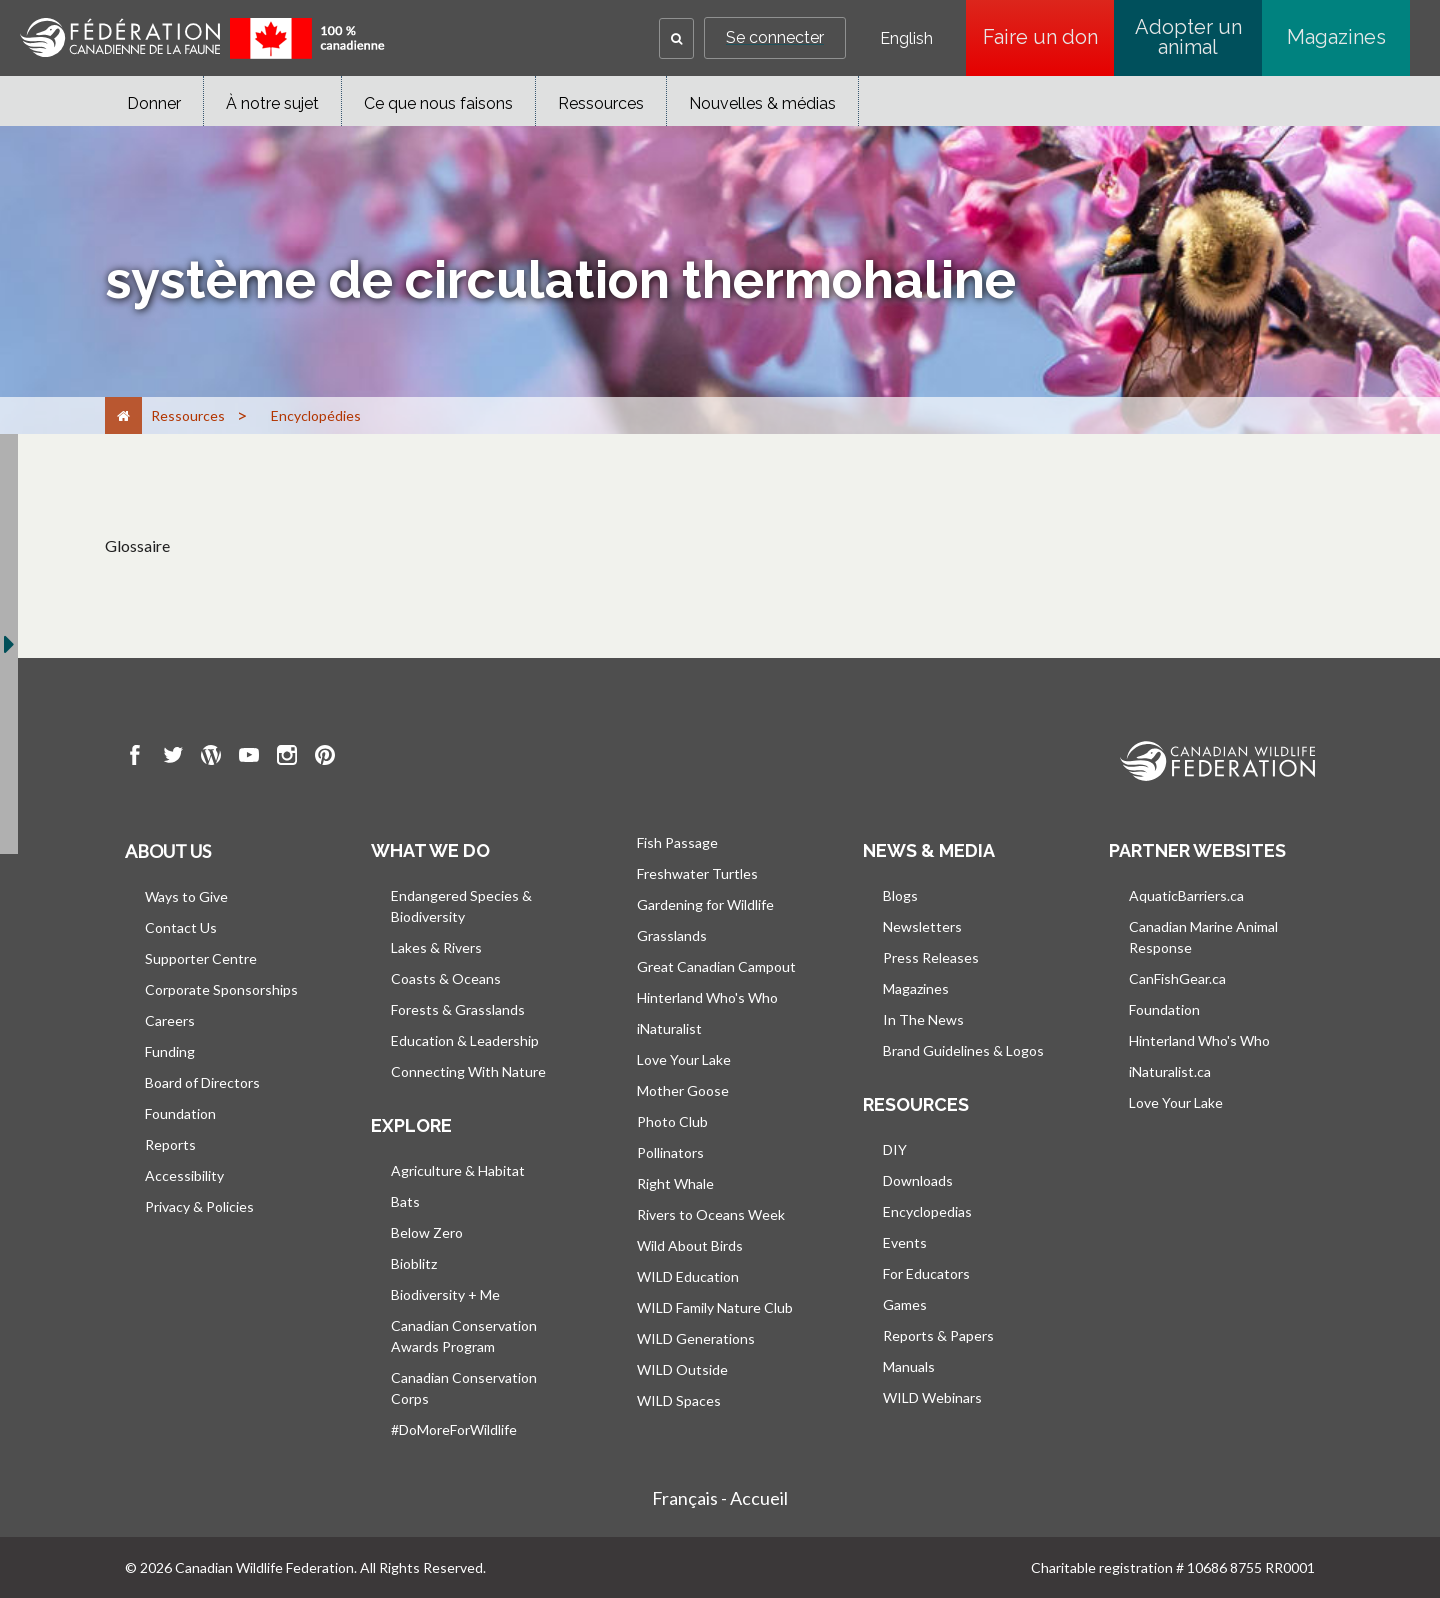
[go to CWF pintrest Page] (325, 758)
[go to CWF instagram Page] (287, 758)
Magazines (1336, 37)
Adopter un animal (1188, 37)
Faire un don (1049, 37)
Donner (154, 103)
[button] (676, 38)
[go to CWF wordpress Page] (211, 758)
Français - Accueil (720, 1498)
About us (168, 851)
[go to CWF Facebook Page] (135, 758)
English (906, 39)
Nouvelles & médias (762, 103)
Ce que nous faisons (438, 103)
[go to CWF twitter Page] (173, 758)
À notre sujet (272, 103)
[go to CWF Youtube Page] (249, 758)
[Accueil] (123, 415)
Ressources (601, 103)
